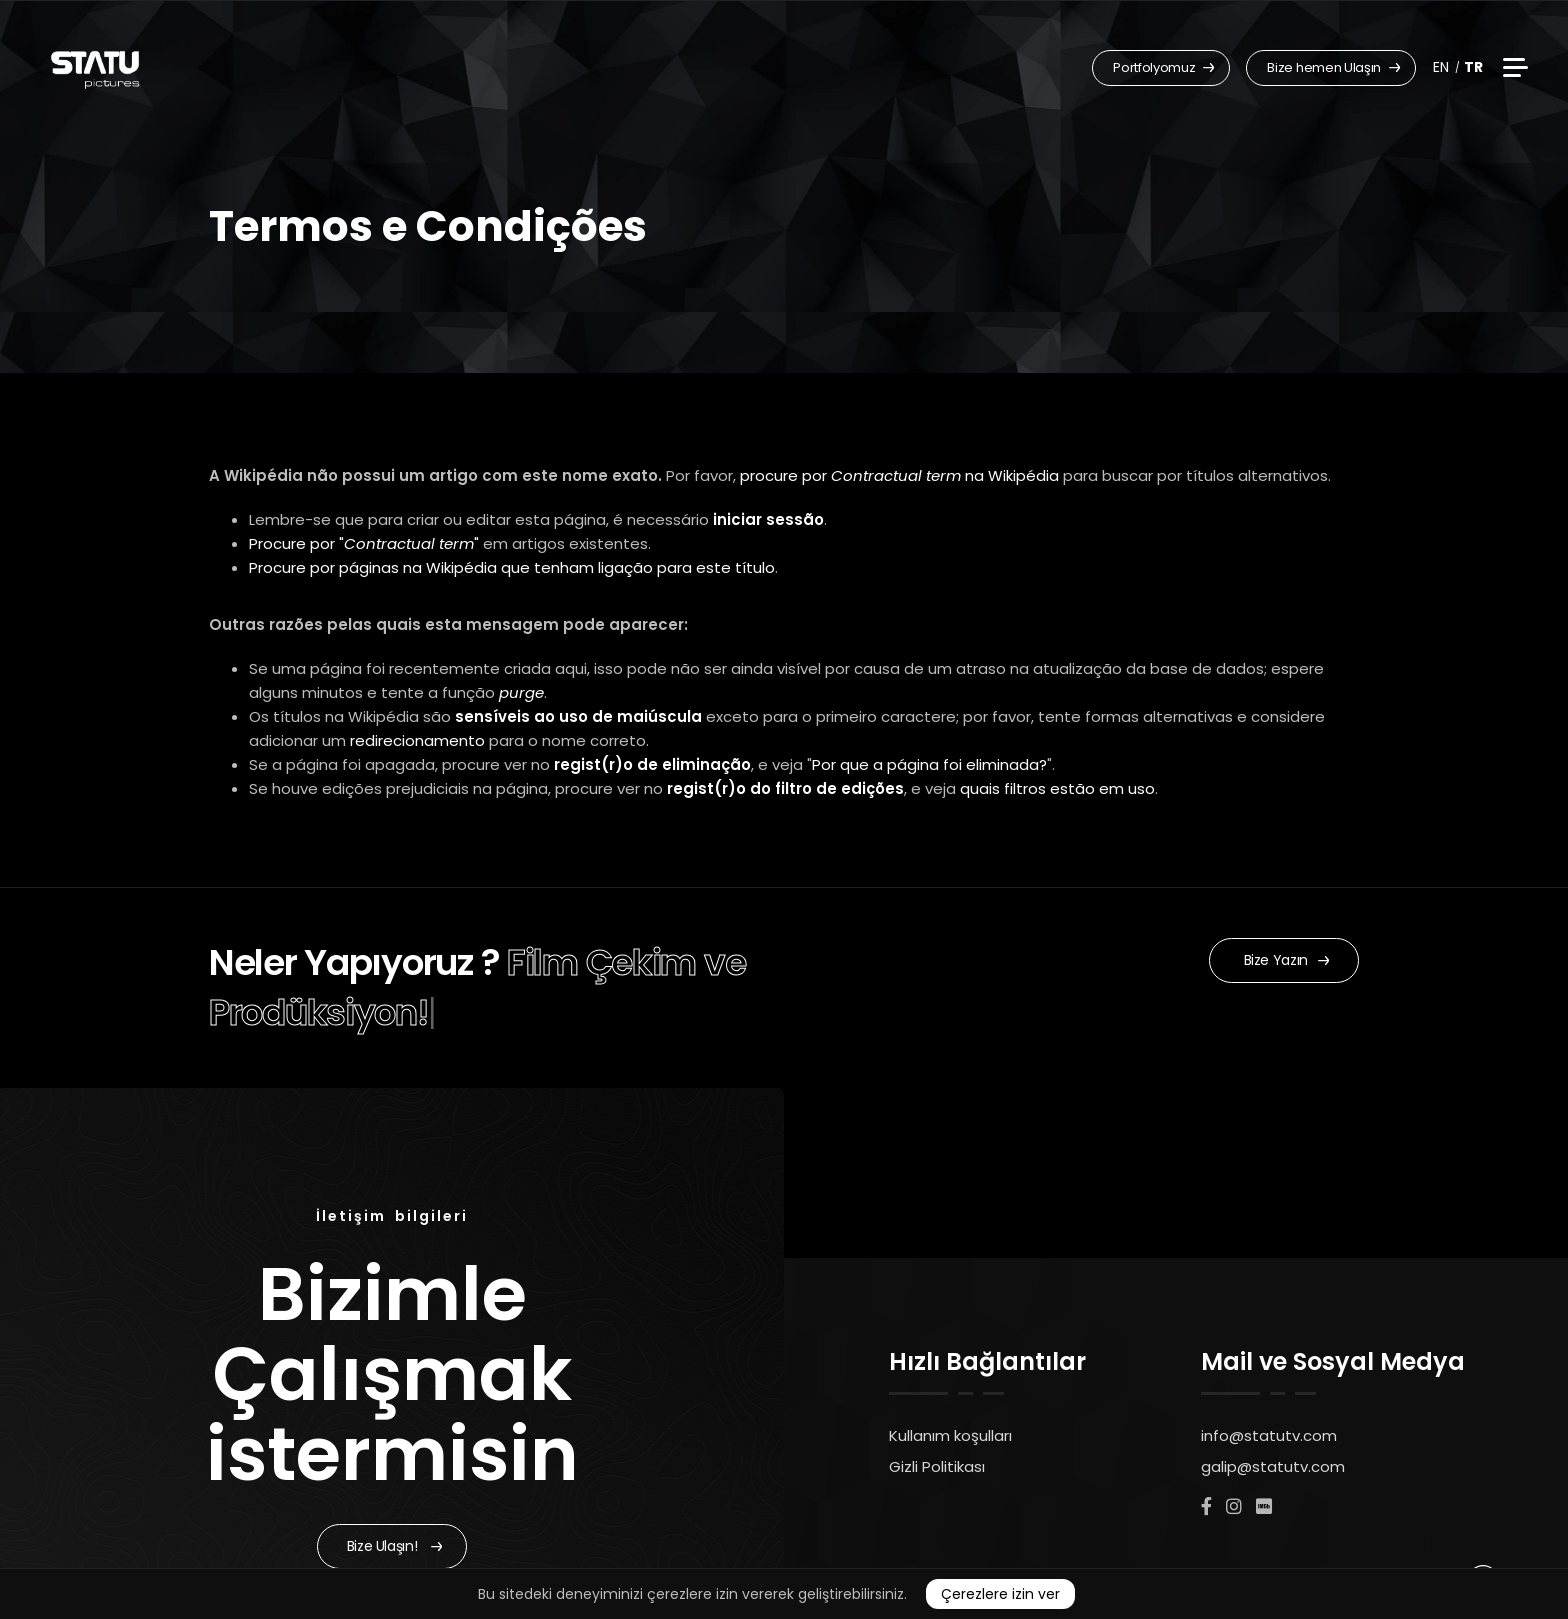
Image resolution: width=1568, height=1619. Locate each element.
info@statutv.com (1269, 1435)
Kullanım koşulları (950, 1435)
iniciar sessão (768, 519)
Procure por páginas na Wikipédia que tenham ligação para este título (512, 567)
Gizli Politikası (937, 1466)
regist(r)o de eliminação (652, 764)
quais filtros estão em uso (1057, 788)
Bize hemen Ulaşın (1333, 67)
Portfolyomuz (1163, 67)
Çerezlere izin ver (1000, 1594)
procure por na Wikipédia (899, 475)
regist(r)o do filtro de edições (785, 788)
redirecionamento (417, 740)
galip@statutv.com (1273, 1466)
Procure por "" (364, 543)
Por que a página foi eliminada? (929, 764)
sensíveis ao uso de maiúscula (578, 716)
